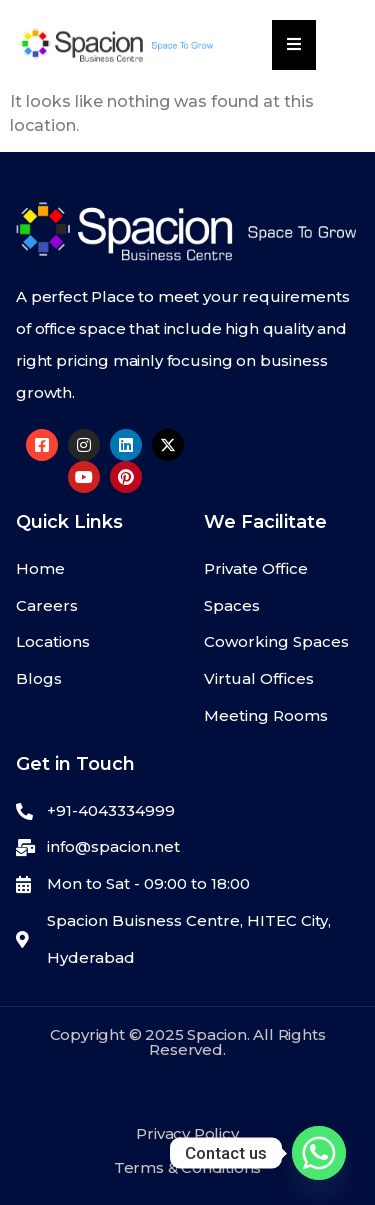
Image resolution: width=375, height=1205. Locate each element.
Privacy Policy (187, 1133)
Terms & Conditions (187, 1167)
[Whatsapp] (319, 1153)
